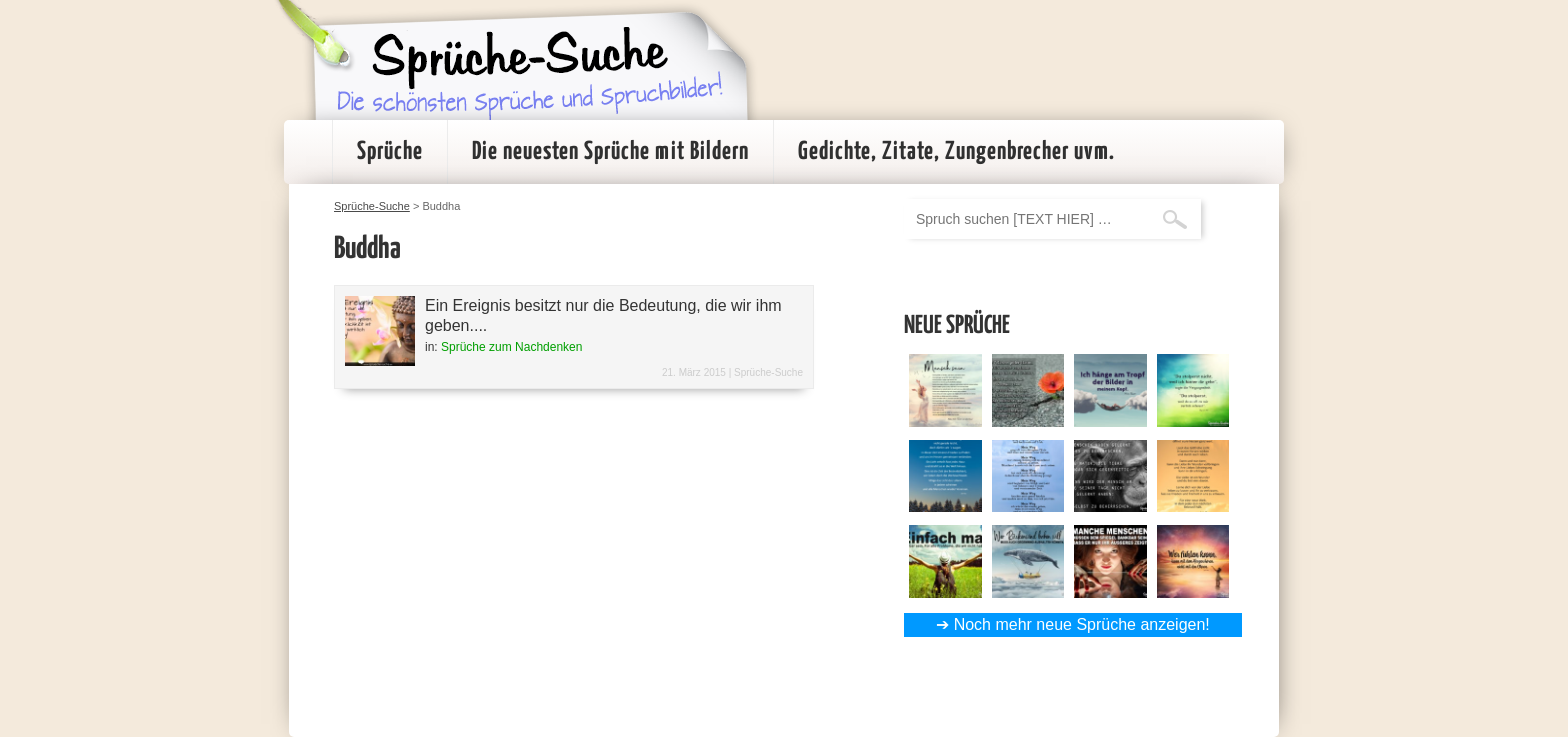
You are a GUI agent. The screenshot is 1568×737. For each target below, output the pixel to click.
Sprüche (390, 152)
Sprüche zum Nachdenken (511, 347)
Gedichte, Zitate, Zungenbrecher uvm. (956, 152)
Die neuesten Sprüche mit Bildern (610, 152)
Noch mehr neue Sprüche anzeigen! (1082, 624)
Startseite (308, 152)
